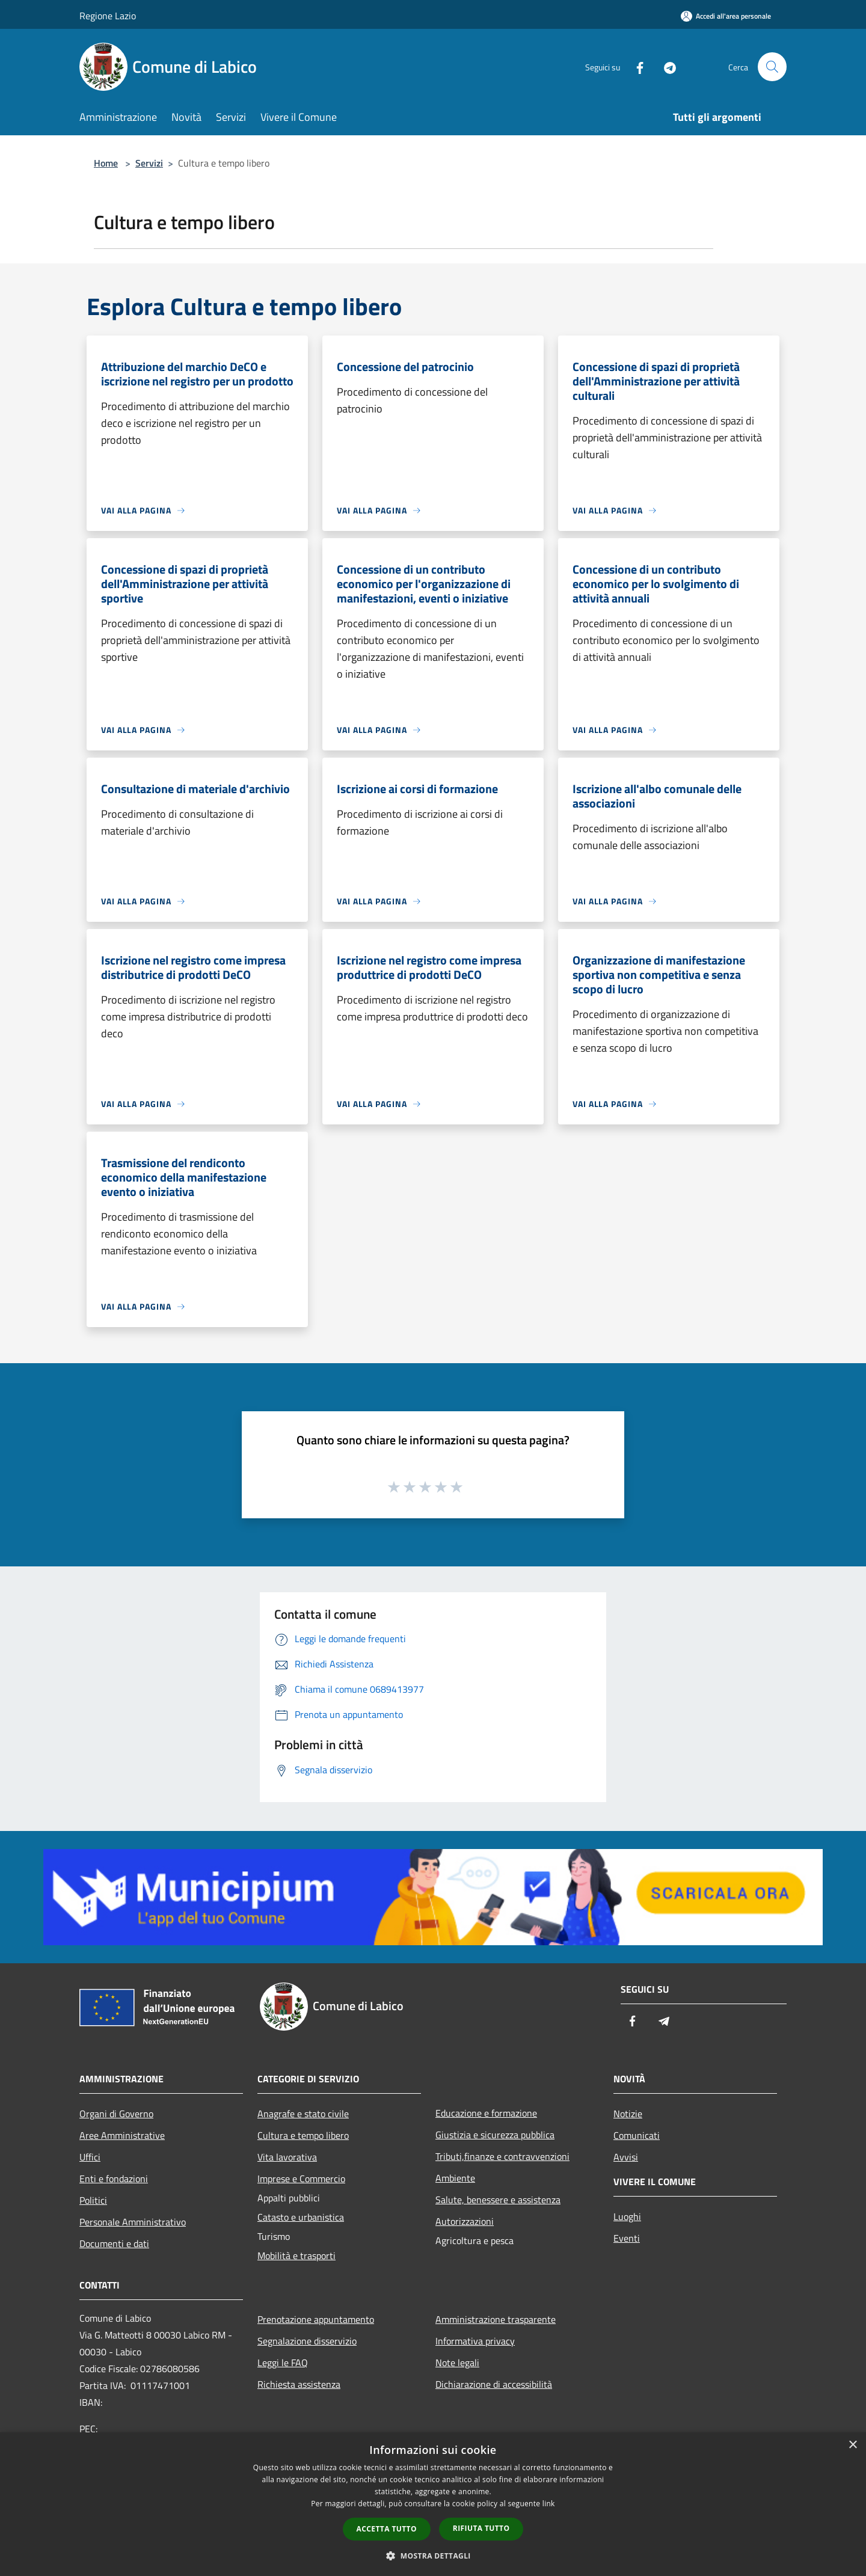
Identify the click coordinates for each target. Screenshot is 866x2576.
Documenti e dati (114, 2243)
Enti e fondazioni (113, 2178)
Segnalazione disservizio (307, 2341)
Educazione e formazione (486, 2113)
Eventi (626, 2238)
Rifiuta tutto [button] (481, 2528)
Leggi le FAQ (282, 2362)
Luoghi (627, 2216)
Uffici (89, 2157)
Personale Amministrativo (132, 2222)
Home (106, 163)
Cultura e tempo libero (303, 2135)
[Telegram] (665, 66)
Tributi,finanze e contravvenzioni (502, 2156)
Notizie (627, 2113)
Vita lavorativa (287, 2157)
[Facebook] (635, 66)
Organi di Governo (116, 2113)
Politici (93, 2200)
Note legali (457, 2362)
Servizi (149, 163)
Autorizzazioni (464, 2221)
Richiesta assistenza (298, 2384)
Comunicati (636, 2135)
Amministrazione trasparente (495, 2319)
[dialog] (433, 2504)
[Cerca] (772, 66)
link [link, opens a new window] (548, 2503)
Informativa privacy (475, 2341)
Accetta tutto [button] (387, 2529)
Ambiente (455, 2178)
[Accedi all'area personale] (726, 16)
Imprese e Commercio (301, 2178)
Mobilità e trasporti (296, 2255)
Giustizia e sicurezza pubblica (494, 2134)
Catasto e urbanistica (300, 2217)
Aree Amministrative (122, 2135)
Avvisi (625, 2157)
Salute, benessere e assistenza (497, 2199)
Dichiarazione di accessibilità (493, 2384)
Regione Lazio (107, 15)
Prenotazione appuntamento (315, 2319)
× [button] (852, 2445)
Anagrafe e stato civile (303, 2113)
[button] (433, 2556)
